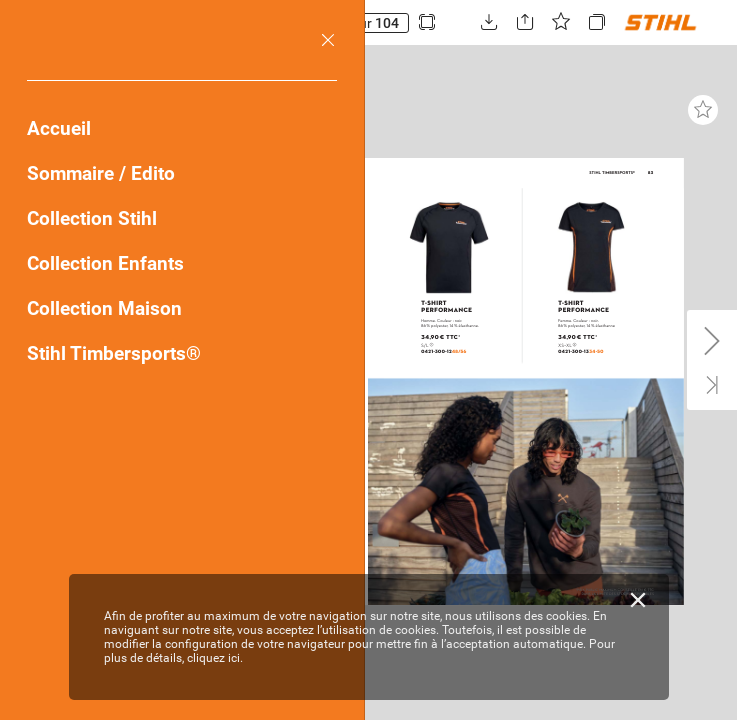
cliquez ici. (215, 658)
